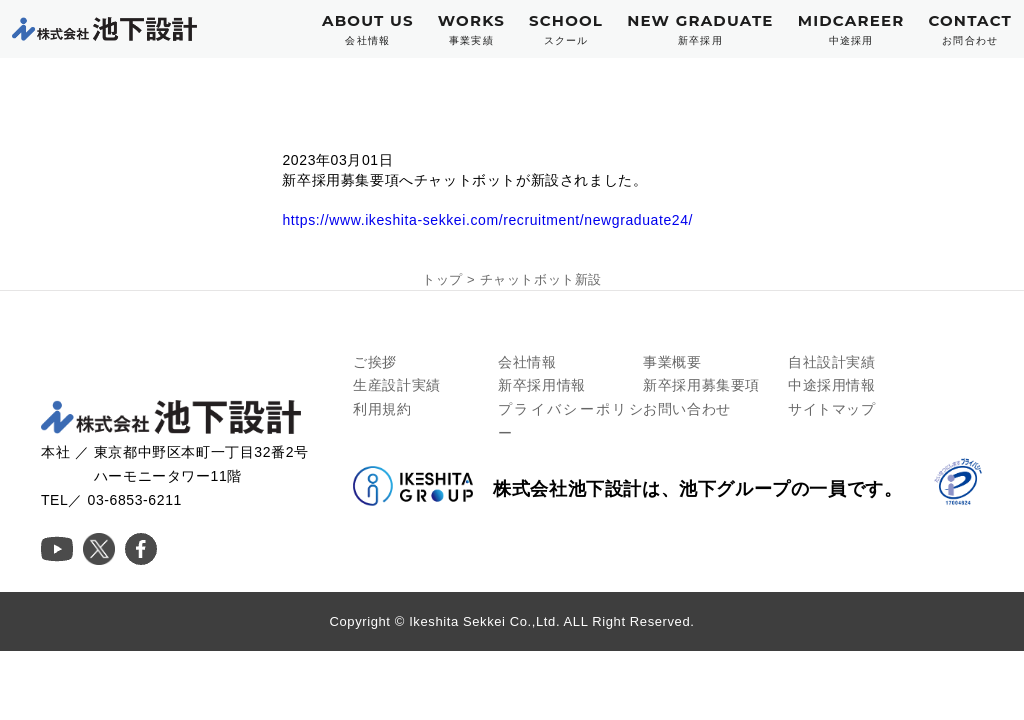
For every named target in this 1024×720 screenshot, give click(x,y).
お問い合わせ (687, 409)
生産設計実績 (397, 385)
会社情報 (527, 362)
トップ (442, 279)
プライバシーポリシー (570, 421)
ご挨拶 (375, 362)
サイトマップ (832, 409)
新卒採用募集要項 (701, 385)
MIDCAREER (851, 29)
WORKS (471, 29)
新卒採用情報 (542, 385)
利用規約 (382, 409)
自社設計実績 (832, 362)
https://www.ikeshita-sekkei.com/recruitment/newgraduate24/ (487, 220)
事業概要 (672, 362)
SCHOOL (566, 29)
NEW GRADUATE (700, 29)
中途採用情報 (832, 385)
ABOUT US (368, 29)
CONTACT (970, 29)
